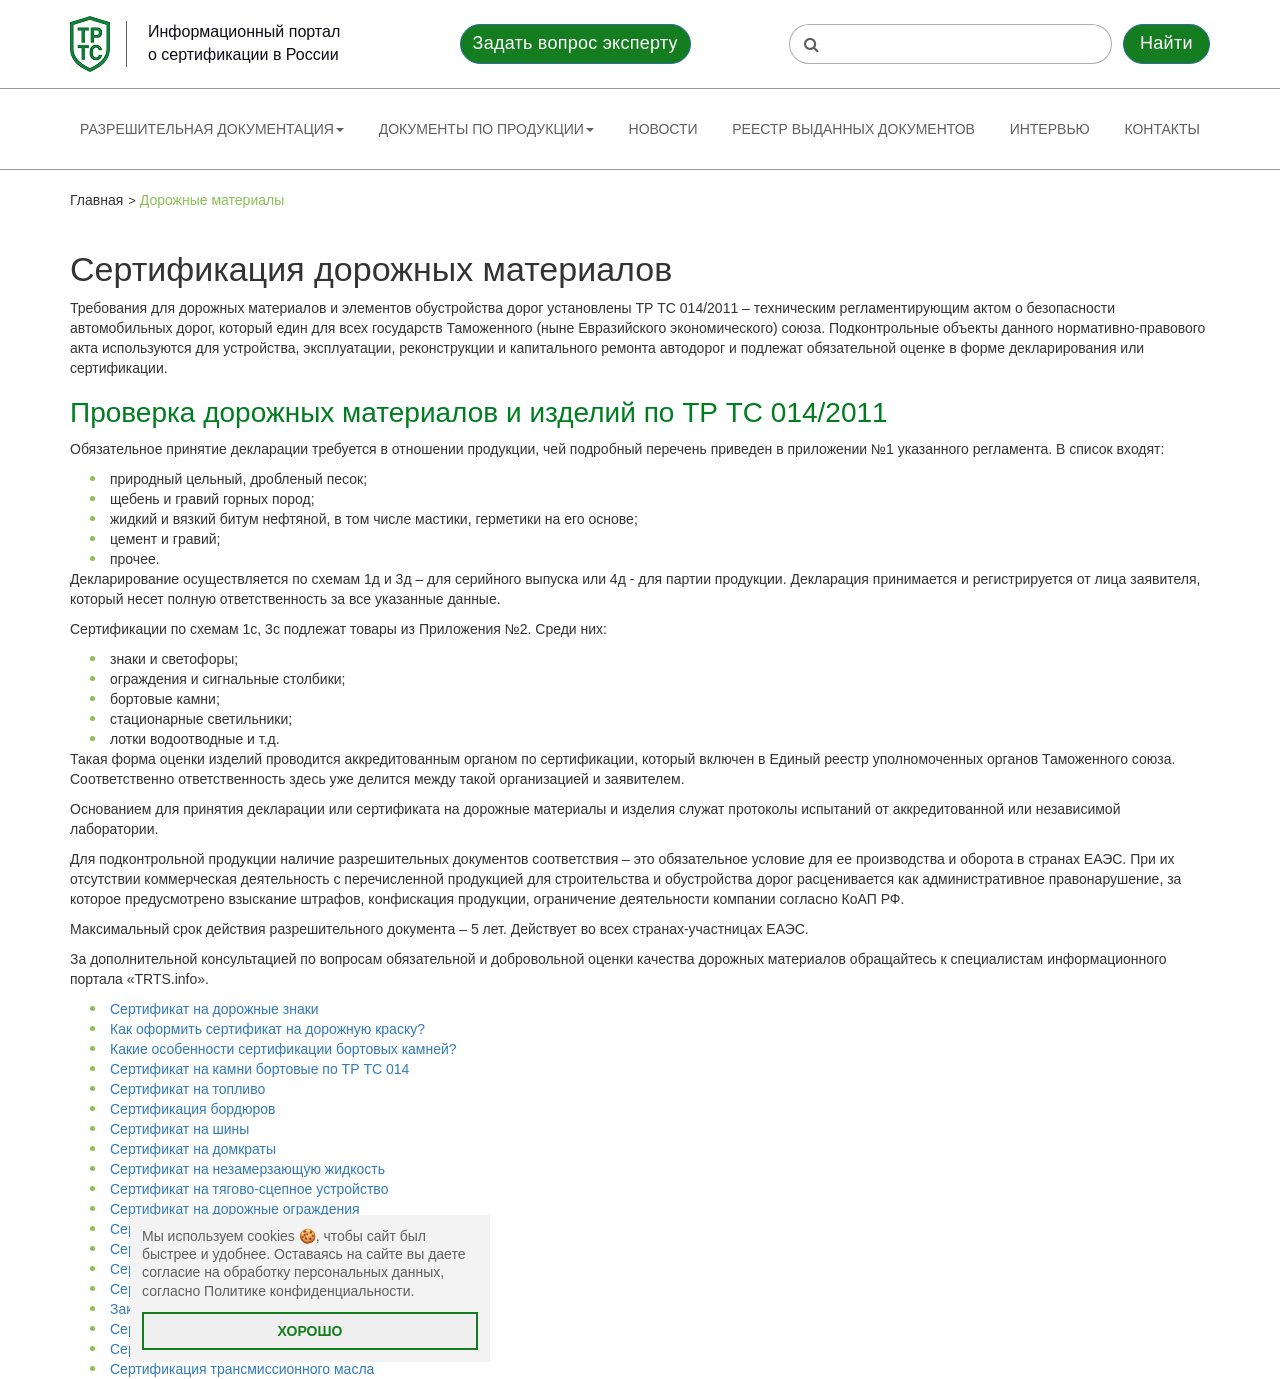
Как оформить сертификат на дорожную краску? (267, 1029)
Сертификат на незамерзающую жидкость (247, 1169)
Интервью (1050, 129)
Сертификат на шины (179, 1129)
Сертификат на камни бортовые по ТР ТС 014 (259, 1069)
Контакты (1162, 129)
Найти (1166, 43)
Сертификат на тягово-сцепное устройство (249, 1189)
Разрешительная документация (212, 129)
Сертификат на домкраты (193, 1149)
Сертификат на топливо (187, 1089)
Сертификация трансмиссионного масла (242, 1369)
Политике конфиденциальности (307, 1291)
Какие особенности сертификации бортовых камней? (283, 1049)
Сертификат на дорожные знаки (214, 1009)
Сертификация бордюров (192, 1109)
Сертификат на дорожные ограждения (235, 1209)
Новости (663, 129)
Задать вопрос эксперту (575, 43)
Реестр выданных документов (853, 129)
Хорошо (310, 1331)
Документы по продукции (486, 129)
